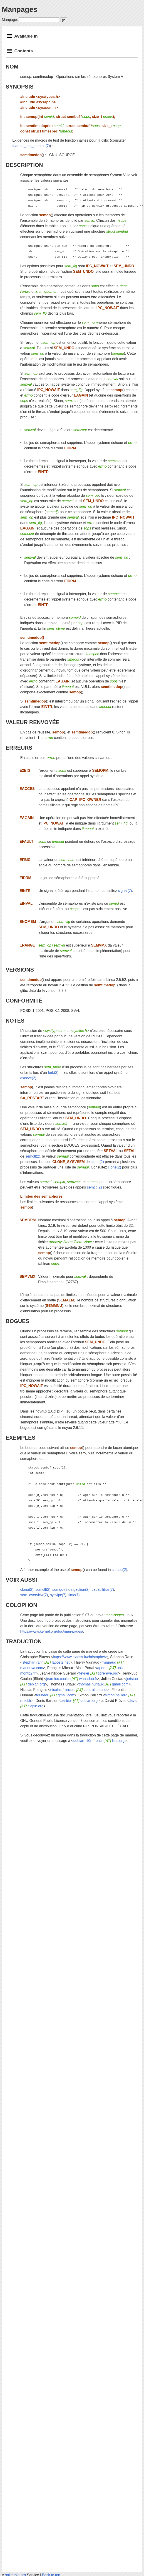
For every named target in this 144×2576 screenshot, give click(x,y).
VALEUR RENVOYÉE (33, 722)
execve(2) (28, 1078)
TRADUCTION (24, 1641)
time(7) (74, 1595)
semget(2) (60, 1589)
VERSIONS (20, 970)
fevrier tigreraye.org (98, 1673)
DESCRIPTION (24, 165)
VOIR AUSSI (21, 1580)
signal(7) (125, 891)
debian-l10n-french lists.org (99, 1741)
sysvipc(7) (58, 1595)
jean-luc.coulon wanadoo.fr (71, 1679)
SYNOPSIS (20, 87)
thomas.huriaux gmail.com (104, 1684)
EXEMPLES (20, 1438)
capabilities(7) (103, 1589)
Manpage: (10, 20)
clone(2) (97, 1162)
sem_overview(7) (34, 1595)
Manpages (19, 9)
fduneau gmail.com (55, 1695)
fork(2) (53, 1072)
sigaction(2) (80, 1589)
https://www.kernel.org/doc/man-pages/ (51, 1631)
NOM (12, 67)
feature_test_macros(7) (31, 146)
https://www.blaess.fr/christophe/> (80, 1657)
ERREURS (19, 748)
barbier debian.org (79, 1701)
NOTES (15, 1021)
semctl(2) (32, 1156)
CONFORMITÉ (24, 1001)
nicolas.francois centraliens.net (78, 1690)
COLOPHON (21, 1605)
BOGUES (17, 1321)
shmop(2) (119, 1570)
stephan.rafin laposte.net (46, 1662)
